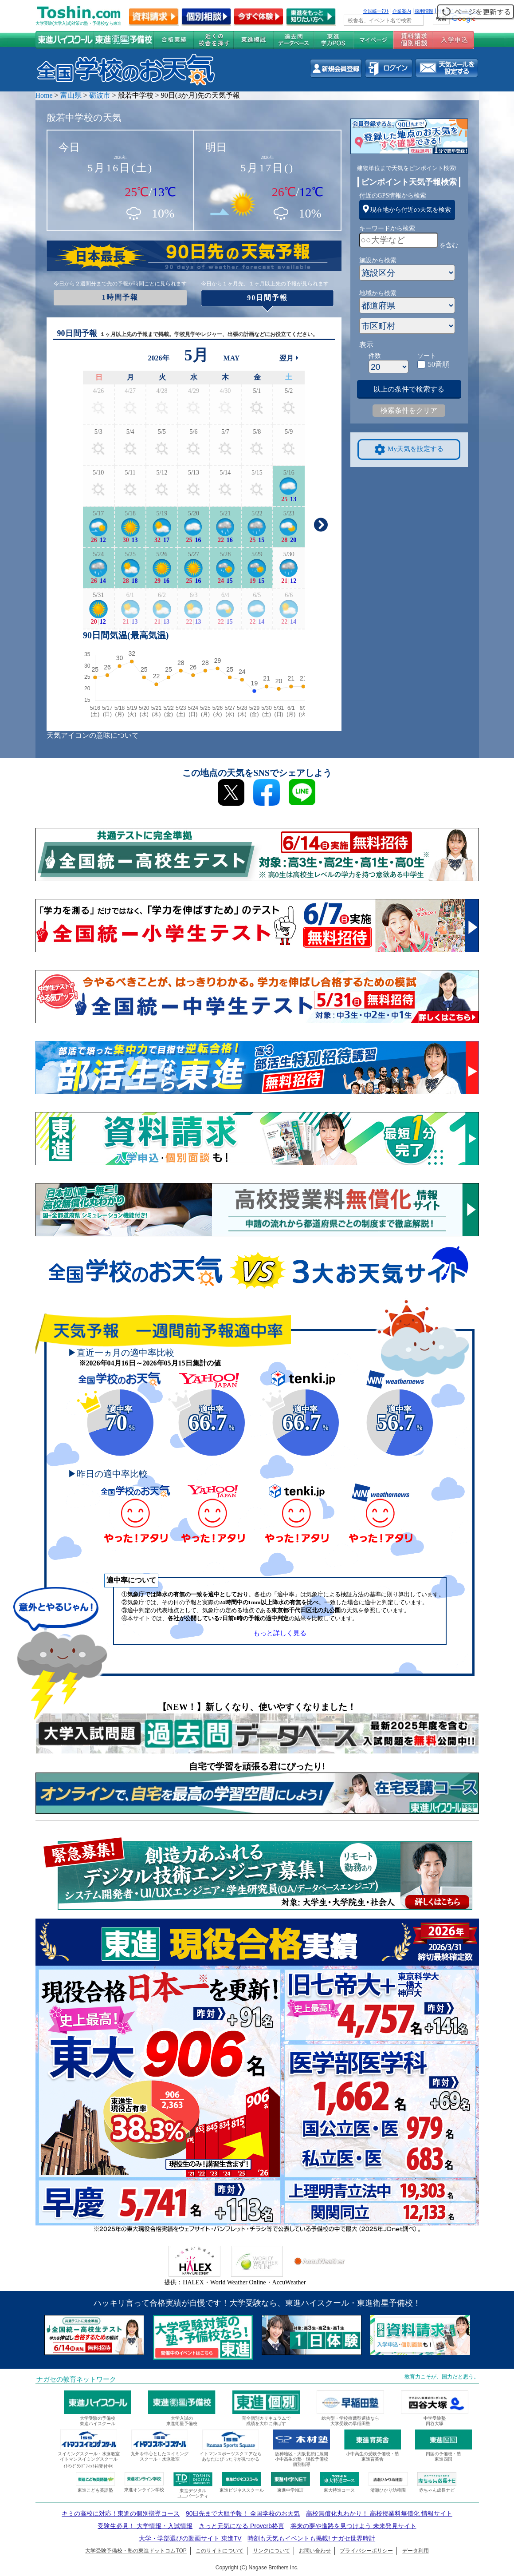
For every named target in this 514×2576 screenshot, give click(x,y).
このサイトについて (219, 2551)
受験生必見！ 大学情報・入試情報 (145, 2525)
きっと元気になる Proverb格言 (241, 2525)
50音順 (438, 364)
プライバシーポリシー (366, 2551)
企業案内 (401, 11)
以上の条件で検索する (408, 389)
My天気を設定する (408, 449)
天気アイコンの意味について (93, 735)
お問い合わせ (315, 2551)
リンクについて (271, 2551)
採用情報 (424, 11)
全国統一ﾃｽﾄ (376, 11)
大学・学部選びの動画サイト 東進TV (190, 2538)
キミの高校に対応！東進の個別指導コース (121, 2513)
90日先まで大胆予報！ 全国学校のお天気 (243, 2513)
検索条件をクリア (409, 410)
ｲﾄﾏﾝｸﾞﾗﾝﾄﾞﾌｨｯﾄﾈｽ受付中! (88, 2466)
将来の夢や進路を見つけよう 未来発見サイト (353, 2525)
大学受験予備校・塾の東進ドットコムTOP (135, 2551)
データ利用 (415, 2551)
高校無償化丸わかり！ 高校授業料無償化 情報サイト (379, 2513)
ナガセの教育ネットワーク (76, 2379)
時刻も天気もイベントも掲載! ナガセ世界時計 (311, 2538)
